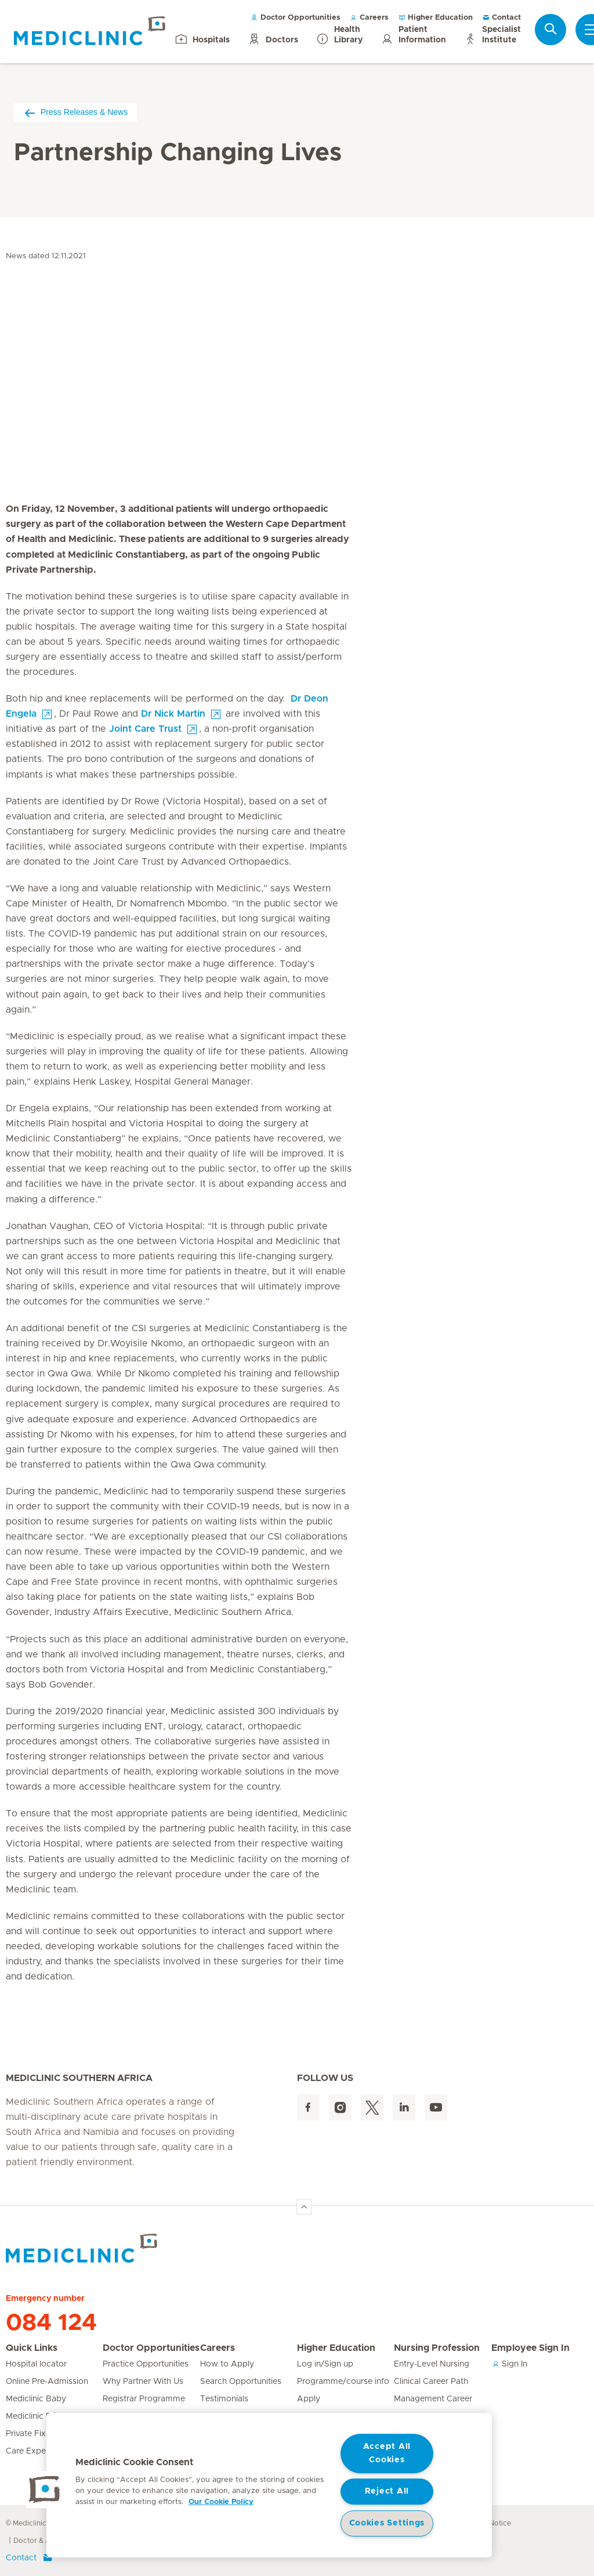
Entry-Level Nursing (431, 2364)
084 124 (51, 2323)
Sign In (509, 2364)
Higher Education (435, 17)
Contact (501, 17)
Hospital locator (36, 2364)
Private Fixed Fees (41, 2434)
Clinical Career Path (431, 2382)
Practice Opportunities (146, 2364)
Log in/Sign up (325, 2364)
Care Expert (29, 2451)
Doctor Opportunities (296, 17)
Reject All (387, 2491)
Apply (308, 2399)
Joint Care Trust (145, 729)
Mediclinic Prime (37, 2416)
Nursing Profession (437, 2348)
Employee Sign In (530, 2348)
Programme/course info (343, 2382)
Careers (369, 17)
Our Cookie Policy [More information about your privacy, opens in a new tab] (221, 2502)
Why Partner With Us (143, 2382)
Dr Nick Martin (173, 713)
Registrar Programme (144, 2399)
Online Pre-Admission (47, 2382)
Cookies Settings (387, 2523)
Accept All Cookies (387, 2453)
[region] (269, 2485)
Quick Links (31, 2348)
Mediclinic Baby (36, 2399)
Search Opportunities (240, 2382)
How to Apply (227, 2364)
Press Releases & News (75, 112)
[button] (44, 2489)
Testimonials (224, 2399)
